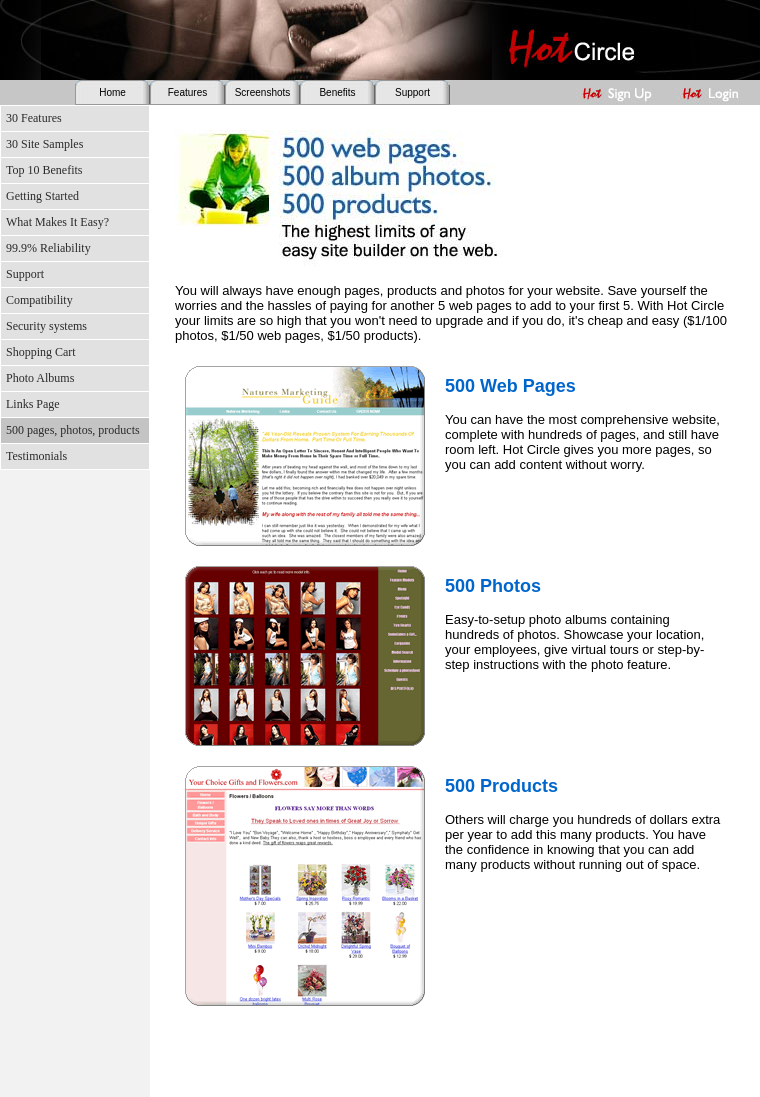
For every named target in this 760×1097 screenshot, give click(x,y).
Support (412, 92)
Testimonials (36, 456)
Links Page (33, 404)
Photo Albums (40, 378)
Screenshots (263, 92)
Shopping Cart (41, 352)
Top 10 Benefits (44, 170)
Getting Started (42, 196)
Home (112, 92)
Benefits (337, 92)
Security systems (46, 326)
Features (187, 92)
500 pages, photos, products (73, 430)
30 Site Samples (44, 144)
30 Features (34, 118)
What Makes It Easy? (57, 222)
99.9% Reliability (48, 248)
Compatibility (39, 300)
